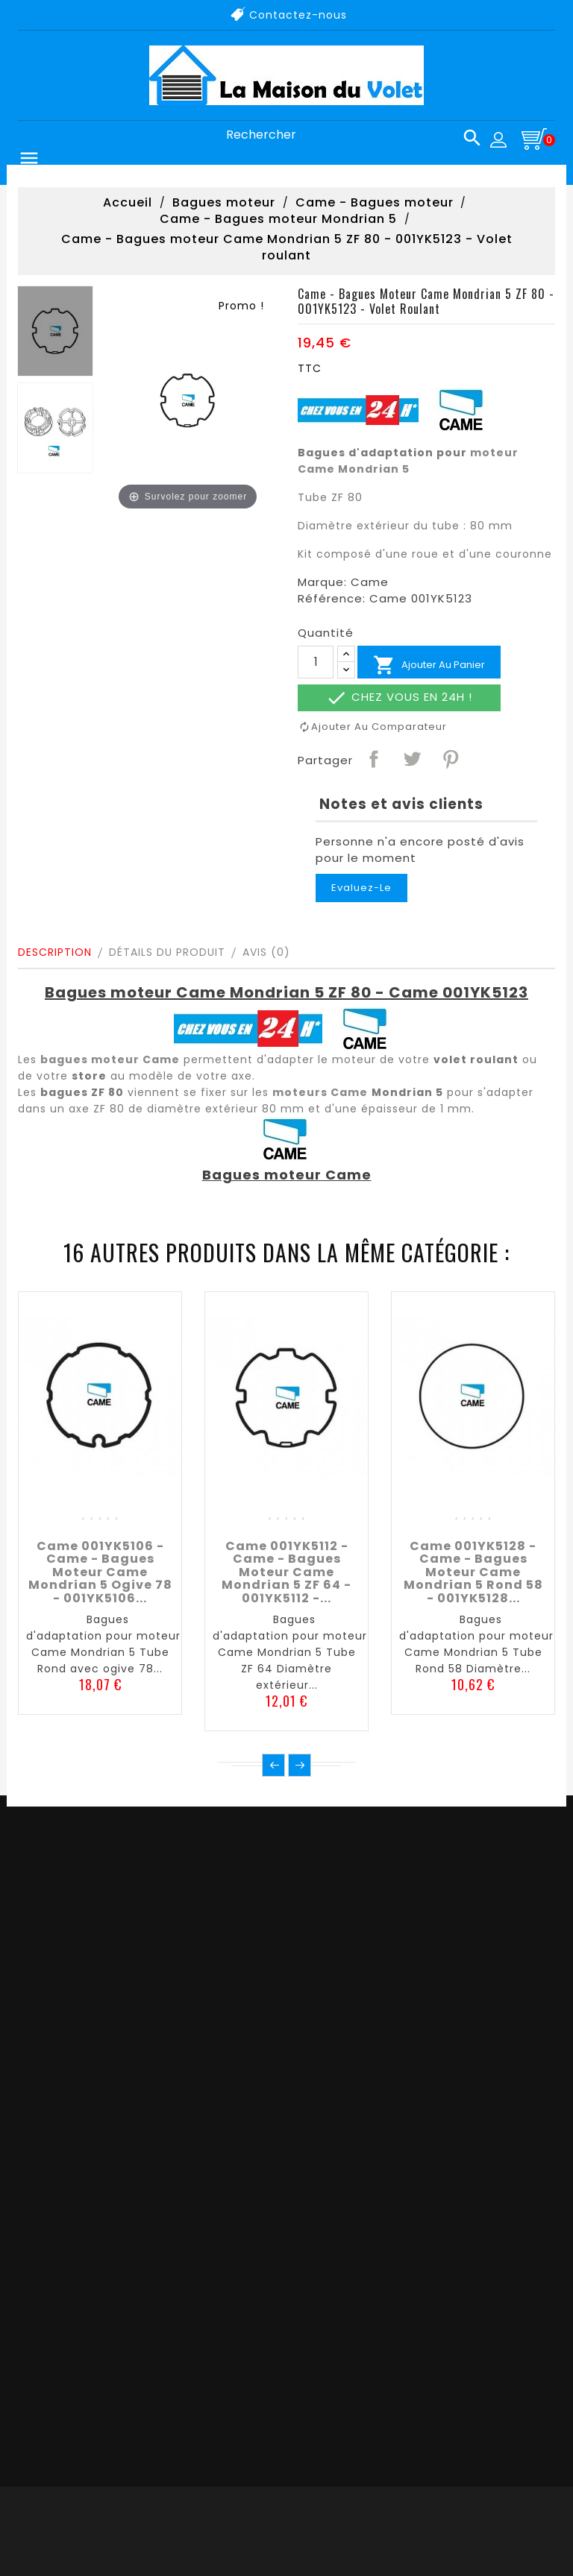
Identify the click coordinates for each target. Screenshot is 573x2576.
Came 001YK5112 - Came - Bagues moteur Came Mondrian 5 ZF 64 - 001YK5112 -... (286, 1572)
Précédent (273, 1765)
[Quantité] (316, 662)
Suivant (299, 1765)
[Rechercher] (347, 135)
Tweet (411, 758)
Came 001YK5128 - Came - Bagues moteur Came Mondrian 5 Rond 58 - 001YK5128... (473, 1572)
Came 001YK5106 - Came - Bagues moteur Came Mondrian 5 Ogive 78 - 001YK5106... (100, 1572)
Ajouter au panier (429, 665)
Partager (373, 758)
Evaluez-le (361, 888)
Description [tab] (55, 952)
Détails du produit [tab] (167, 952)
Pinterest (450, 758)
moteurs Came (320, 1092)
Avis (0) (266, 952)
